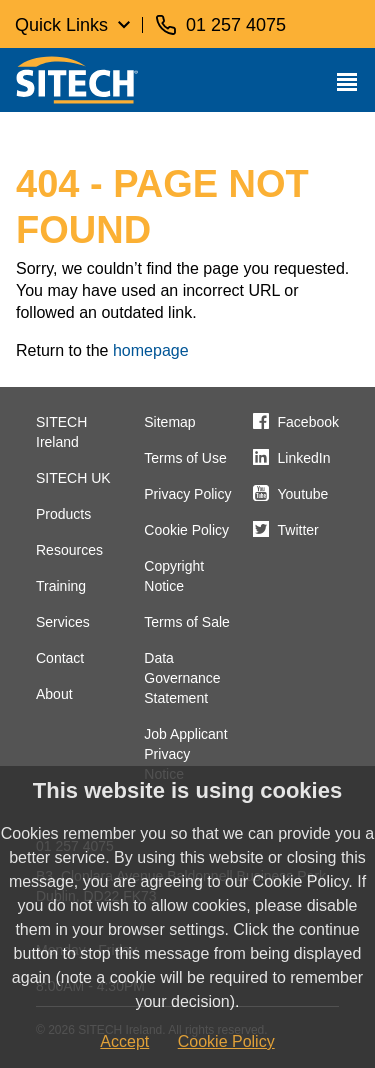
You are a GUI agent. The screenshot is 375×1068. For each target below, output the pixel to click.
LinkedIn (304, 458)
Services (63, 622)
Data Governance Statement (182, 678)
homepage (151, 350)
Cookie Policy (186, 530)
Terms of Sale (187, 622)
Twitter (298, 530)
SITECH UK (73, 478)
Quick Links (61, 25)
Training (61, 586)
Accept (124, 1041)
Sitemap (169, 422)
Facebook (308, 422)
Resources (69, 550)
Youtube (303, 494)
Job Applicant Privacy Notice (185, 754)
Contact (60, 658)
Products (63, 514)
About (54, 694)
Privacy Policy (187, 494)
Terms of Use (185, 458)
